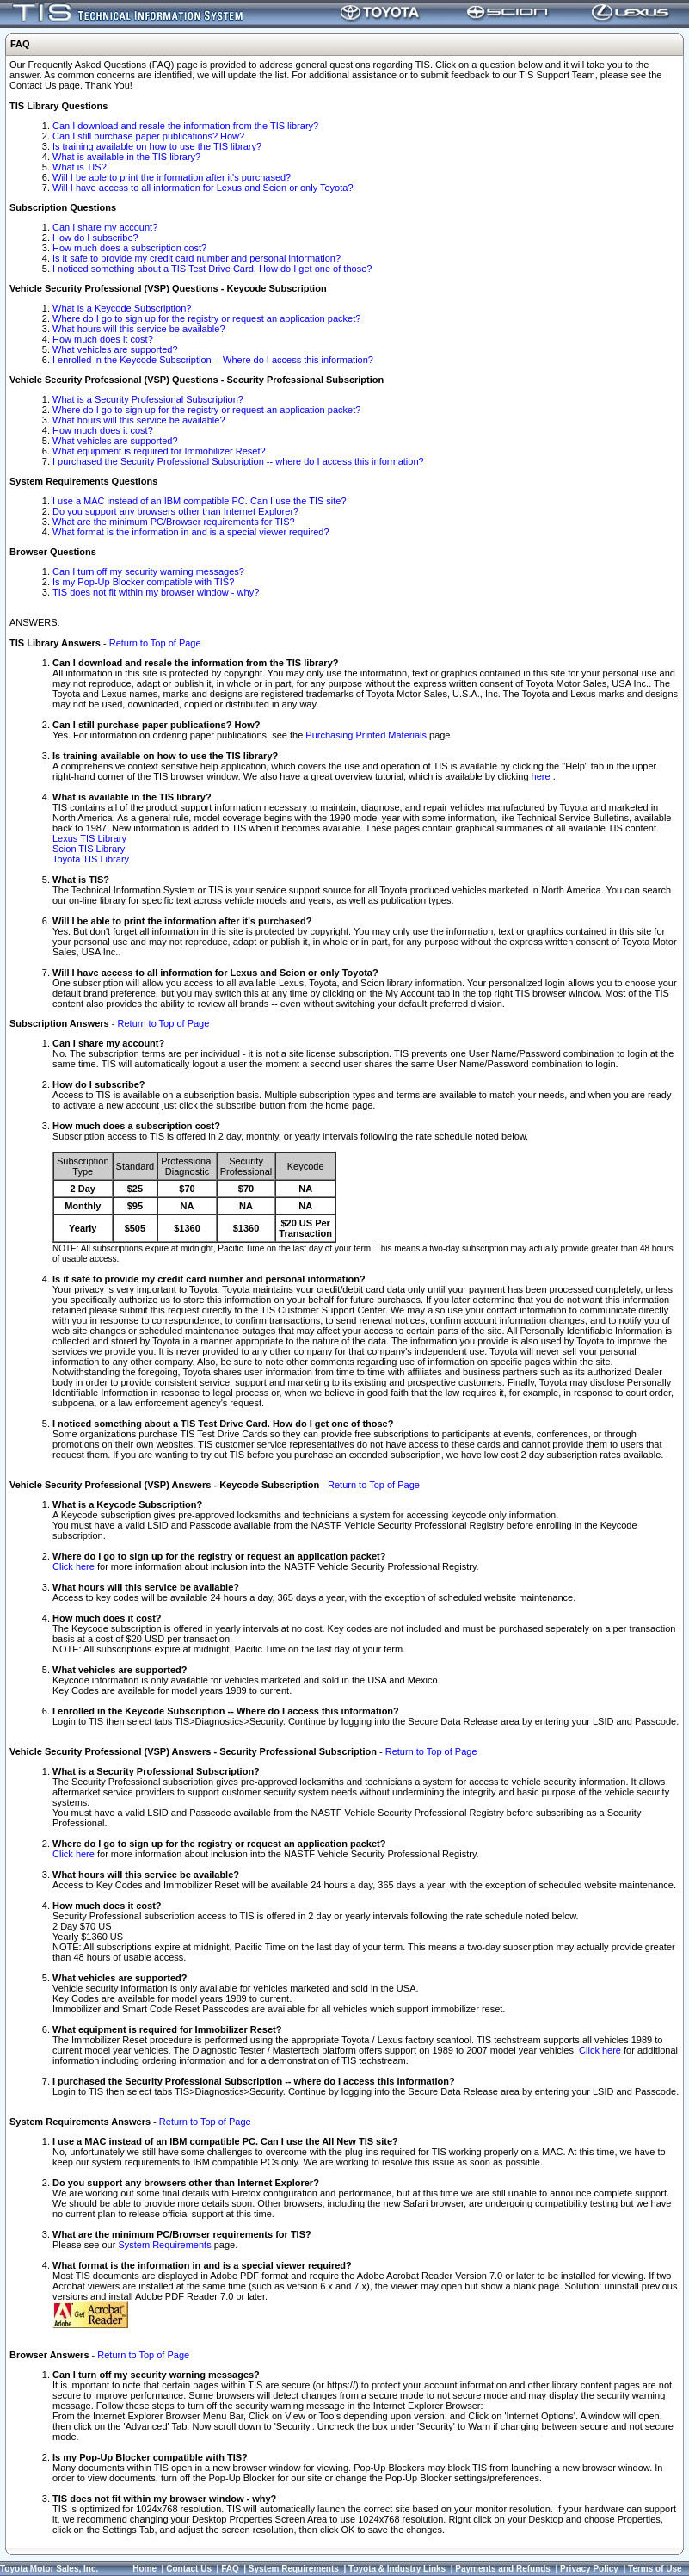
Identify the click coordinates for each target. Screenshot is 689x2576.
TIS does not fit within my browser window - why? (155, 592)
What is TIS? (79, 167)
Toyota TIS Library (90, 859)
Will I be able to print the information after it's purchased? (171, 177)
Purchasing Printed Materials (366, 735)
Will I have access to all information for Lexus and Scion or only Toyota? (203, 187)
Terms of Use (655, 2568)
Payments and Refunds (503, 2568)
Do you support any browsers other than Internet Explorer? (175, 511)
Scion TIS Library (88, 848)
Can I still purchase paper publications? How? (148, 136)
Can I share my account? (104, 227)
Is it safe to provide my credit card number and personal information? (196, 258)
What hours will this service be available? (138, 329)
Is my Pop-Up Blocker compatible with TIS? (143, 582)
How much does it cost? (102, 339)
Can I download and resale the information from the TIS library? (185, 125)
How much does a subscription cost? (129, 248)
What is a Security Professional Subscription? (147, 399)
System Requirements (164, 2244)
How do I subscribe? (95, 237)
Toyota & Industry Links (397, 2568)
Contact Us (189, 2568)
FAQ (230, 2568)
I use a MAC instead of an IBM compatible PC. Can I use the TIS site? (199, 501)
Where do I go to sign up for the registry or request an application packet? (206, 318)
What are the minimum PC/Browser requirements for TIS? (173, 521)
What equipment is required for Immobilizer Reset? (159, 451)
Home (144, 2568)
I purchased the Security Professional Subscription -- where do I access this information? (238, 461)
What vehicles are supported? (115, 349)
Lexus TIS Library (89, 838)
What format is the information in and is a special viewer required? (190, 532)
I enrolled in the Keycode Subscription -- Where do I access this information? (212, 360)
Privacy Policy (589, 2568)
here (542, 776)
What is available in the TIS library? (126, 156)
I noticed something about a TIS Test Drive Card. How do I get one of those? (212, 268)
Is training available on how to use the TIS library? (156, 146)
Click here (73, 1566)
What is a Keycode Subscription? (121, 308)
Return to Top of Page (155, 643)
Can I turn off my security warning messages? (148, 571)
